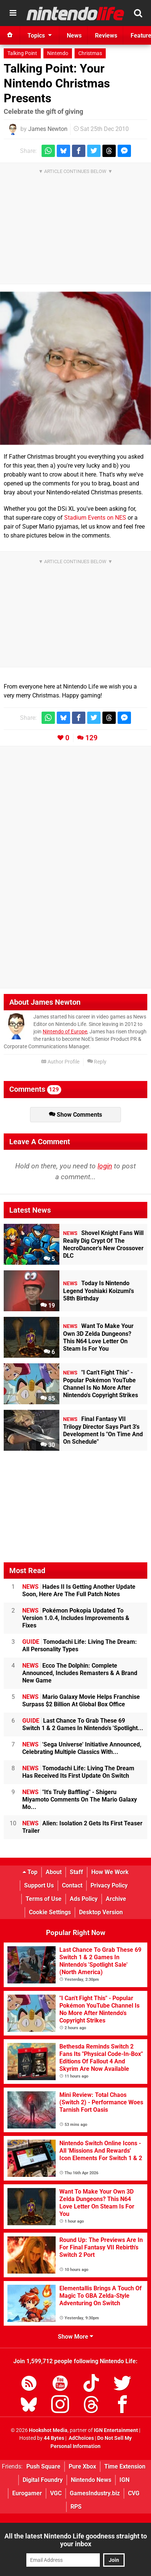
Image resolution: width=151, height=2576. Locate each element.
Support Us (39, 1885)
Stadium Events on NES (95, 517)
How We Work (110, 1872)
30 (47, 1445)
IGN (124, 2479)
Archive (116, 1898)
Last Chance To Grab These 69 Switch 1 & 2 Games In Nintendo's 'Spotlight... (82, 1724)
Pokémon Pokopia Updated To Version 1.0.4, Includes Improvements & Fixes (75, 1618)
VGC (56, 2493)
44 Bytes (54, 2438)
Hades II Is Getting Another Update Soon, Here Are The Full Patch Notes (78, 1590)
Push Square (43, 2466)
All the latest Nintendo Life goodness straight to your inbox (75, 2540)
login (105, 1166)
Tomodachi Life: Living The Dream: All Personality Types (79, 1645)
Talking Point (22, 53)
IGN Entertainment (116, 2430)
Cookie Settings (50, 1912)
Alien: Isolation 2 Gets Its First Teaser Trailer (82, 1827)
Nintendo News (91, 2479)
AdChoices (81, 2438)
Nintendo (57, 53)
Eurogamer (27, 2493)
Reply (96, 1062)
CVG (133, 2493)
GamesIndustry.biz (95, 2493)
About (54, 1872)
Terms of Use (44, 1898)
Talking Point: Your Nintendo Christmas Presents (57, 83)
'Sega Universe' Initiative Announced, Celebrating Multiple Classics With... (81, 1748)
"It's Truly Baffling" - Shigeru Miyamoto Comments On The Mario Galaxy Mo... (79, 1799)
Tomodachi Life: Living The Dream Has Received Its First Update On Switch (78, 1772)
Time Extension (124, 2466)
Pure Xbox (82, 2466)
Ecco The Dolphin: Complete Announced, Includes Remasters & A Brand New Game (79, 1673)
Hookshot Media (48, 2430)
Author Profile (60, 1062)
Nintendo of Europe (65, 1032)
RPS (76, 2506)
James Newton (48, 128)
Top (30, 1872)
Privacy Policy (109, 1885)
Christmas (90, 53)
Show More (75, 2336)
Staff (76, 1872)
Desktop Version (101, 1912)
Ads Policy (84, 1898)
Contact (72, 1885)
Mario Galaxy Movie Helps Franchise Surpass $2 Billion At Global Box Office (81, 1700)
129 (91, 738)
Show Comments (75, 1114)
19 (47, 1305)
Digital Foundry (43, 2479)
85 (47, 1398)
